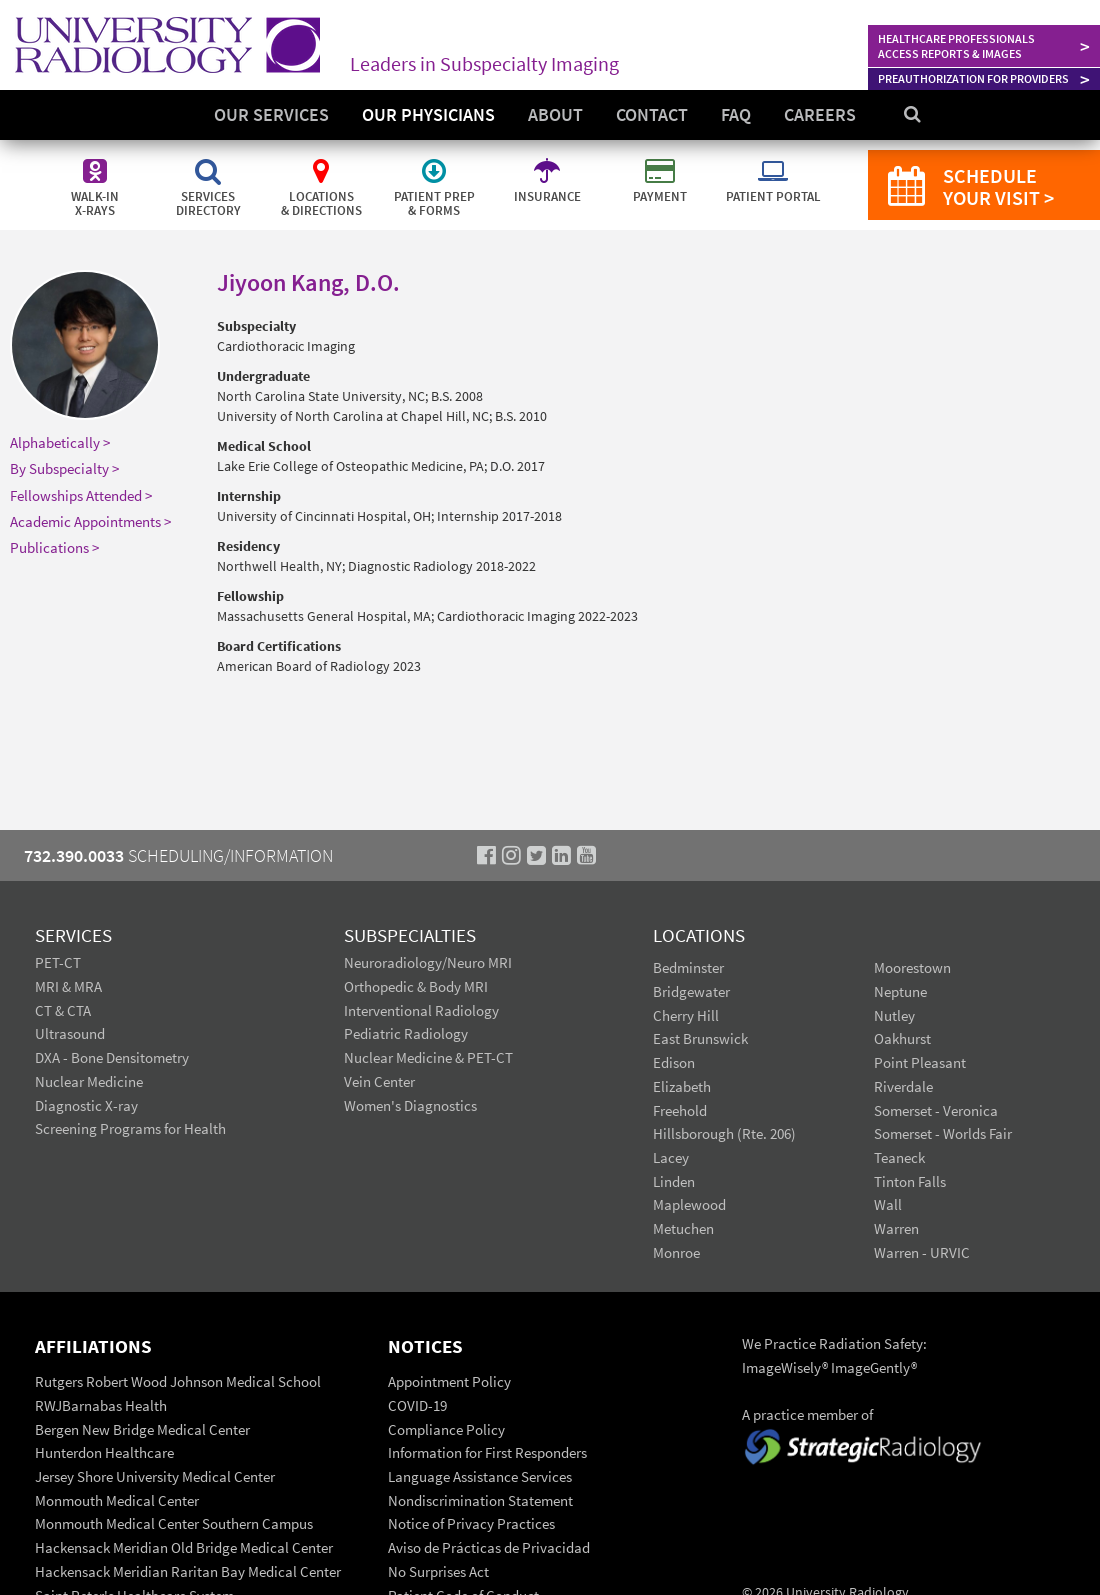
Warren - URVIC (922, 1252)
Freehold (680, 1110)
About (555, 114)
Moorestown (912, 967)
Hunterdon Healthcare (104, 1452)
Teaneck (899, 1157)
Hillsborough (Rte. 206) (724, 1133)
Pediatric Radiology (406, 1033)
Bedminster (688, 967)
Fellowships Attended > (81, 495)
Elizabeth (682, 1086)
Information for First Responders (487, 1452)
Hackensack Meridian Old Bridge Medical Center (184, 1547)
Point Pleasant (920, 1062)
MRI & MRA (68, 986)
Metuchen (683, 1228)
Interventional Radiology (421, 1010)
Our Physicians (428, 114)
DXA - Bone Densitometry (112, 1057)
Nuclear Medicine (89, 1081)
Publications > (54, 547)
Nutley (894, 1015)
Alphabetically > (60, 442)
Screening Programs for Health (130, 1128)
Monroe (676, 1252)
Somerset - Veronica (936, 1110)
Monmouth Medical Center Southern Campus (174, 1523)
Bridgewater (691, 991)
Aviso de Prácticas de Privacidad (489, 1547)
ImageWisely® (786, 1367)
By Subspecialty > (64, 468)
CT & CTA (63, 1010)
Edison (674, 1062)
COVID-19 (417, 1405)
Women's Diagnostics (410, 1105)
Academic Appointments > (90, 521)
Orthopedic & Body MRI (416, 986)
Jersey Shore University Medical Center (155, 1476)
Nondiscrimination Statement (480, 1500)
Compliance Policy (446, 1429)
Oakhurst (902, 1038)
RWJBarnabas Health (101, 1405)
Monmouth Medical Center (117, 1500)
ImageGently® (874, 1367)
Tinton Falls (910, 1181)
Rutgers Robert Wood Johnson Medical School (178, 1381)
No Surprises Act (438, 1571)
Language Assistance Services (480, 1476)
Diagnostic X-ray (86, 1105)
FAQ (736, 114)
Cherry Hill (686, 1015)
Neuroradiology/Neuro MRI (428, 962)
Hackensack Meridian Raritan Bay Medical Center (188, 1571)
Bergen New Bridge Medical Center (142, 1429)
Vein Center (379, 1081)
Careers (820, 114)
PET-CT (58, 962)
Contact (652, 114)
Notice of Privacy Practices (471, 1523)
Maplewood (689, 1204)
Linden (674, 1181)
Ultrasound (70, 1033)
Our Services (271, 114)
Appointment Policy (449, 1381)
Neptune (900, 991)
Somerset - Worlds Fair (943, 1133)
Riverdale (903, 1086)
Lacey (671, 1157)
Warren (896, 1228)
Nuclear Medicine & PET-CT (428, 1057)
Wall (888, 1204)
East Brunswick (700, 1038)
